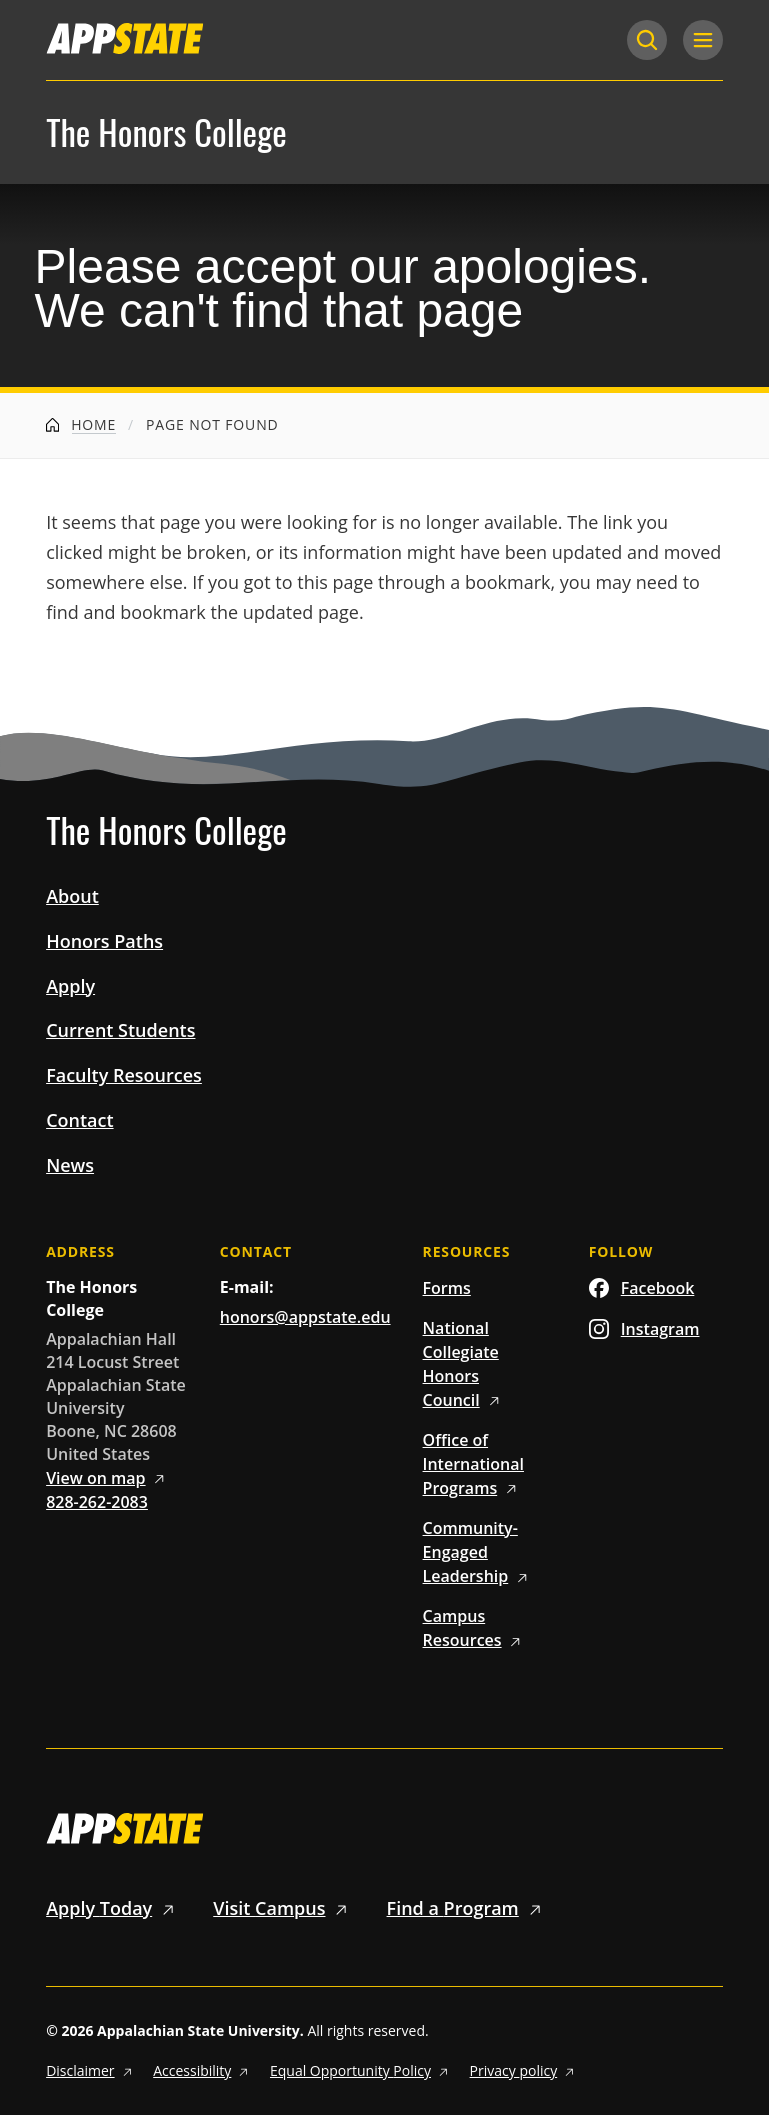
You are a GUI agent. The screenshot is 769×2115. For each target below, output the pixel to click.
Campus (475, 1628)
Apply (70, 986)
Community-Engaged (478, 1552)
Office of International (473, 1464)
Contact (79, 1120)
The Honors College (166, 132)
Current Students (120, 1030)
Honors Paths (104, 941)
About (72, 896)
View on (108, 1478)
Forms (447, 1288)
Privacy (525, 2070)
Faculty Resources (124, 1075)
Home (81, 424)
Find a (467, 1908)
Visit (283, 1908)
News (70, 1165)
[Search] (647, 40)
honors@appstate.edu (305, 1317)
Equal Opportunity (362, 2070)
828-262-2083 (97, 1502)
